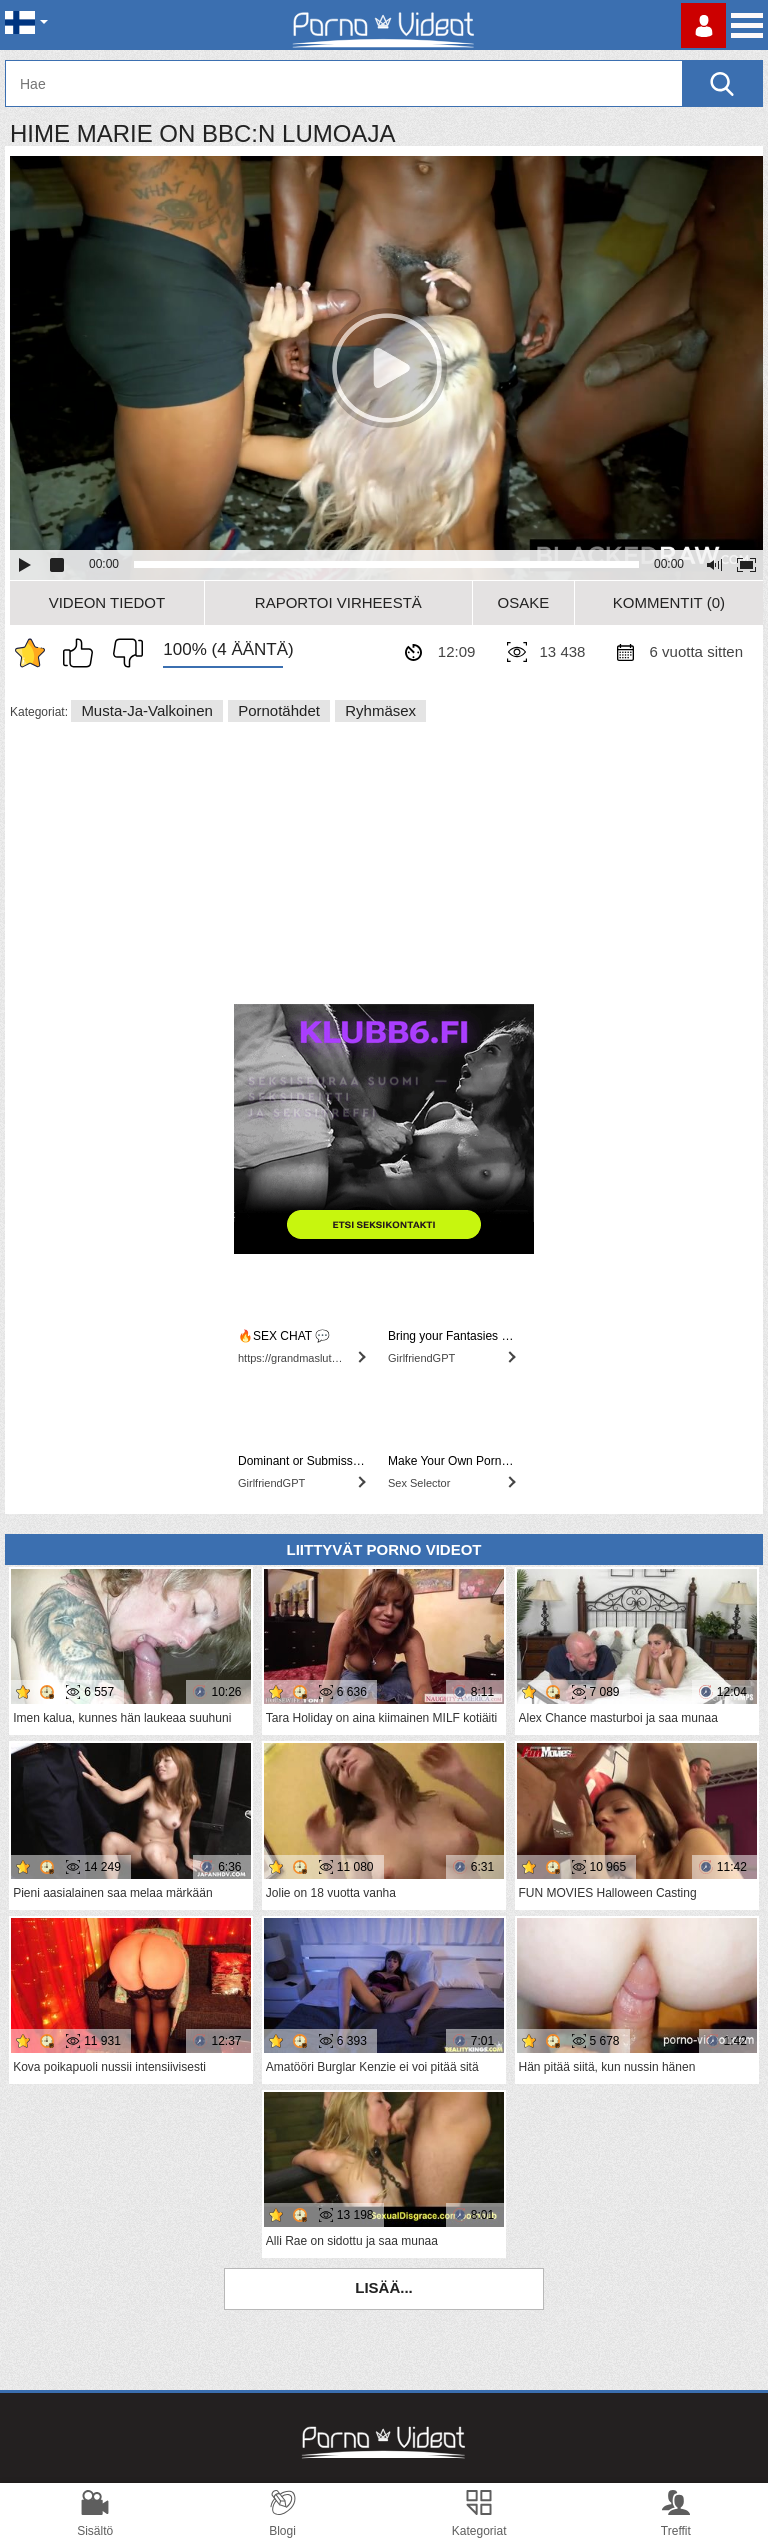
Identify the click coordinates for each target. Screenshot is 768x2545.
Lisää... (384, 2287)
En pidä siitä (123, 653)
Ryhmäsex (380, 710)
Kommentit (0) (669, 602)
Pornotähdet (279, 710)
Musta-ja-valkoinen (146, 710)
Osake (523, 602)
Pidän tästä (83, 653)
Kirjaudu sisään (703, 25)
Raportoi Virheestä (338, 602)
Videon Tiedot (107, 602)
